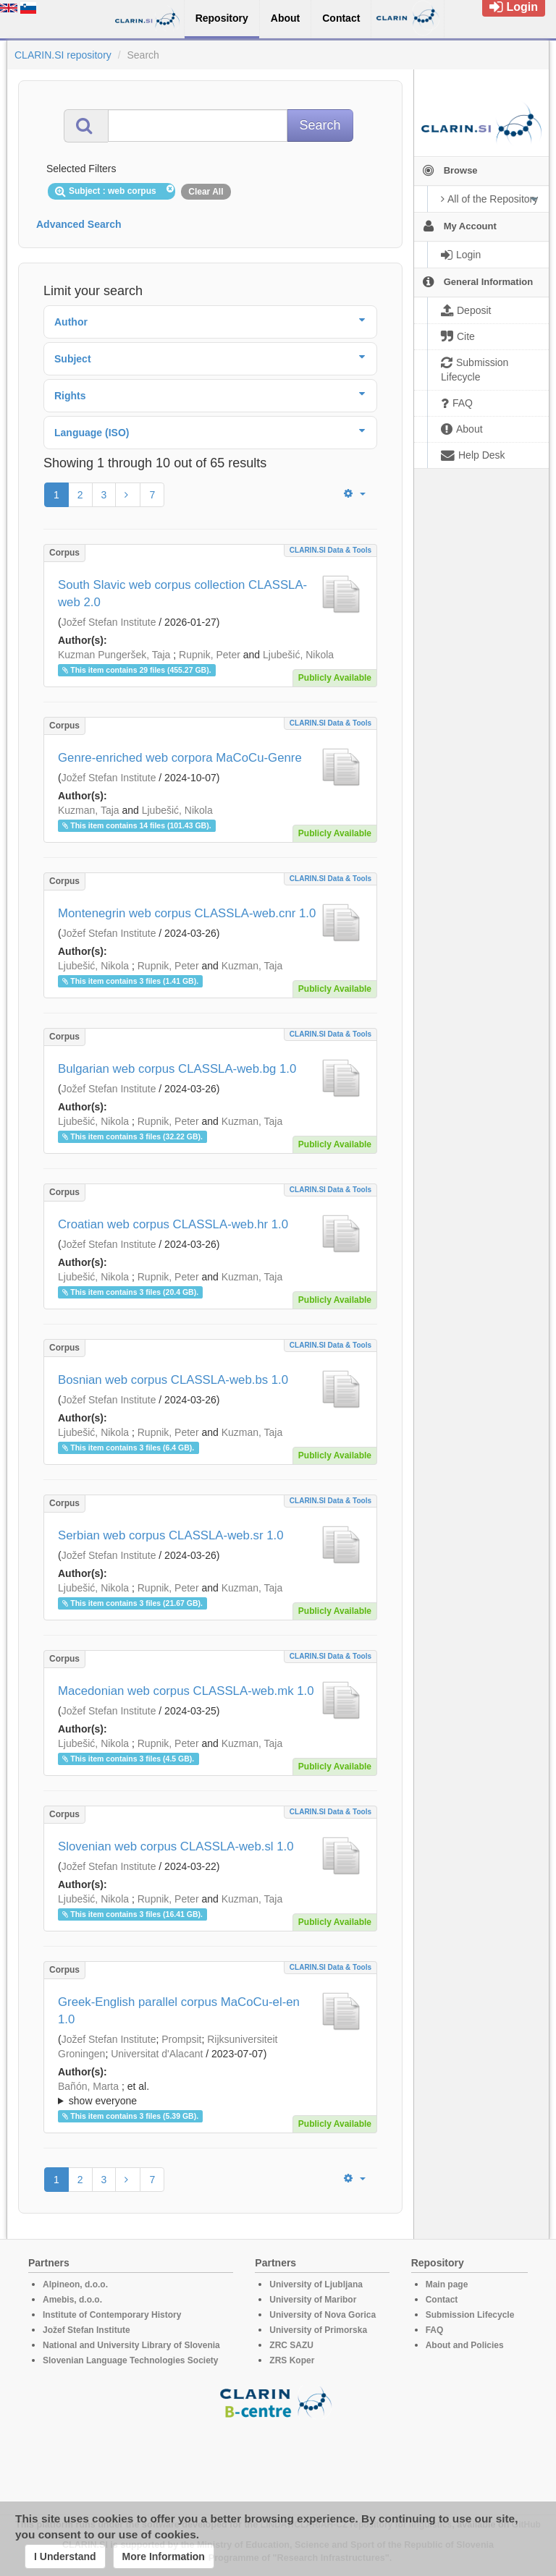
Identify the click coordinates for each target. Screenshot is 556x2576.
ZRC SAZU (291, 2345)
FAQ (435, 2330)
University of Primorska (318, 2330)
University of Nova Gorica (322, 2315)
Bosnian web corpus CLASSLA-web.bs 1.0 (173, 1380)
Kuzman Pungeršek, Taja (114, 654)
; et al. (210, 2094)
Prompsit (181, 2039)
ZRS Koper (291, 2360)
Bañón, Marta (88, 2086)
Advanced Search (79, 224)
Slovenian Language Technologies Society (131, 2360)
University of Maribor (312, 2300)
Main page (447, 2284)
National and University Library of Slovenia (131, 2345)
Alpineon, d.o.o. (75, 2284)
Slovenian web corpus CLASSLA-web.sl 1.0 (176, 1846)
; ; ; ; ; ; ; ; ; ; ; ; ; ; (210, 2093)
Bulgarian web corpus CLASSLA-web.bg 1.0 (177, 1069)
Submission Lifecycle (470, 2315)
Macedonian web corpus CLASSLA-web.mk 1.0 (186, 1691)
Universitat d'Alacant (157, 2053)
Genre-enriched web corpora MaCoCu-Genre (180, 758)
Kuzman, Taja (88, 810)
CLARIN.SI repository (62, 55)
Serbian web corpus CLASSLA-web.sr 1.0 (171, 1535)
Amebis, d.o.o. (72, 2300)
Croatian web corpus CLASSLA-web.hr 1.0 (173, 1224)
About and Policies (465, 2345)
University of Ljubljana (316, 2284)
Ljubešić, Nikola (298, 654)
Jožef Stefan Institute (109, 622)
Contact (442, 2300)
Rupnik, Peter (209, 654)
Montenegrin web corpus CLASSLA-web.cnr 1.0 (187, 913)
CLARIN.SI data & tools (330, 550)
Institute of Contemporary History (112, 2315)
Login (513, 7)
